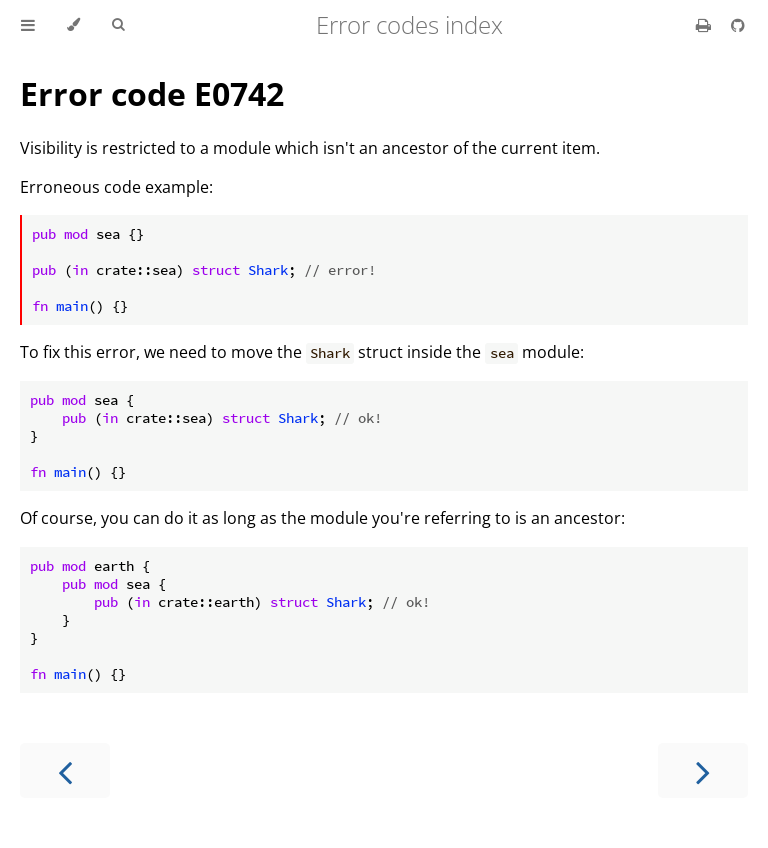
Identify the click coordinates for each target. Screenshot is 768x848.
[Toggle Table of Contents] (28, 25)
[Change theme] (73, 25)
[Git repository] (738, 25)
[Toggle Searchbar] (118, 25)
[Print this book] (705, 25)
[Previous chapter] (65, 770)
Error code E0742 (152, 93)
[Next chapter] (703, 770)
